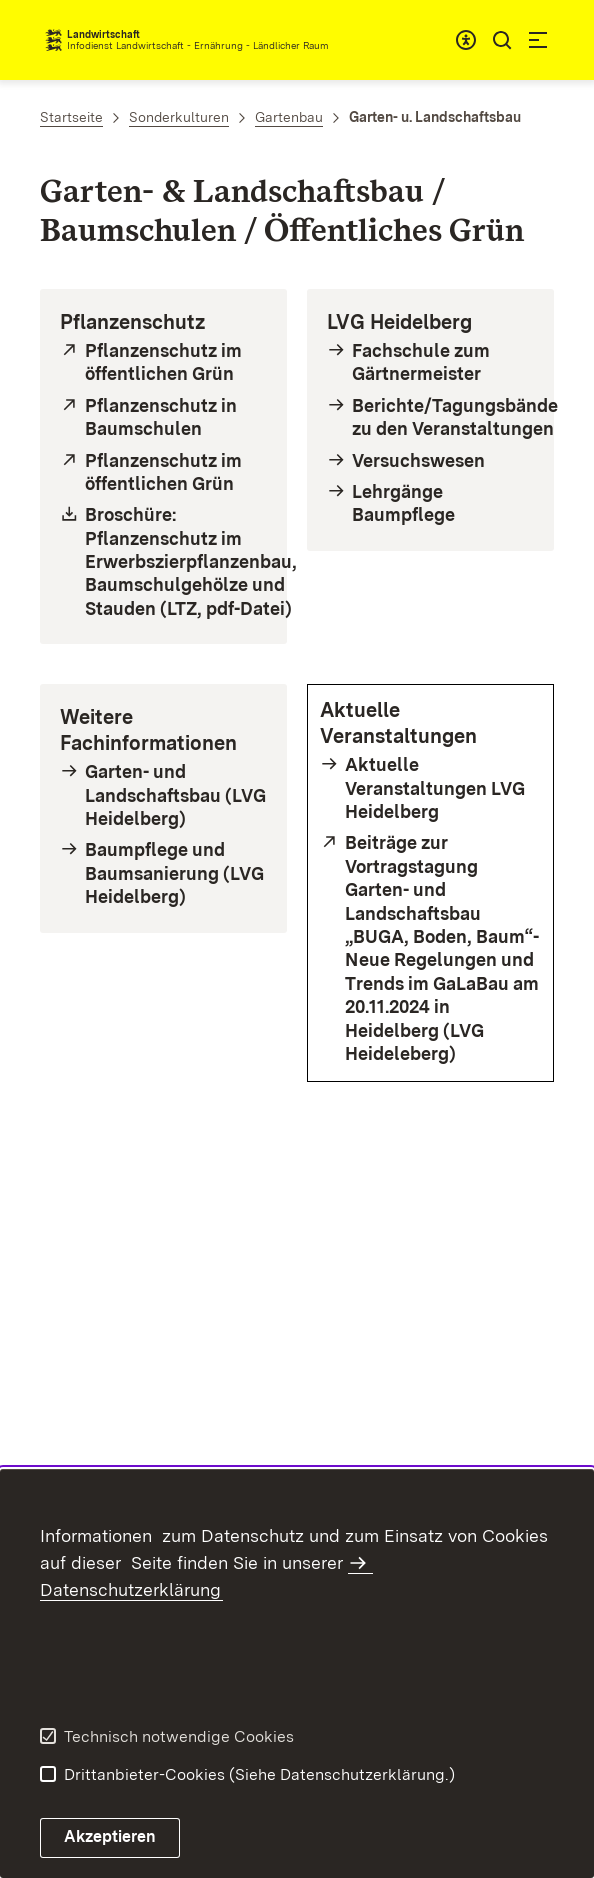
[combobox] (466, 40)
